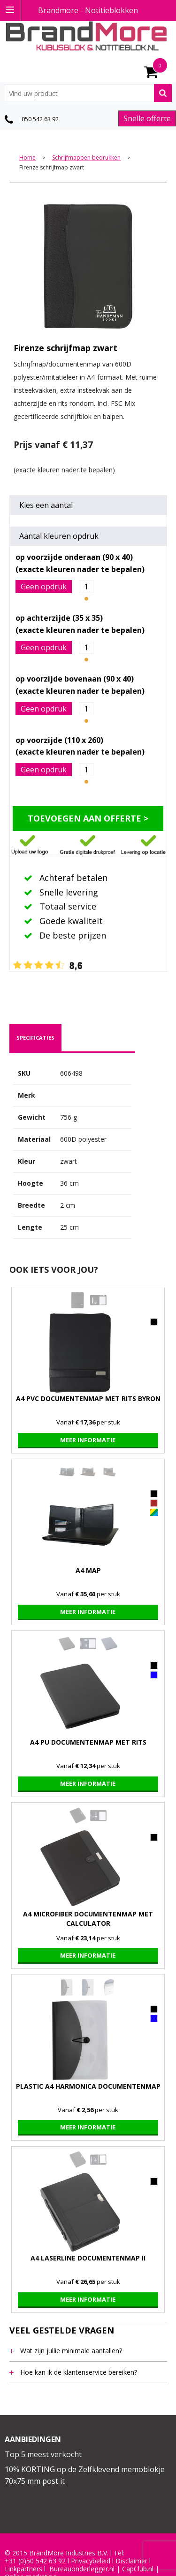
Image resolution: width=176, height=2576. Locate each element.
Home (27, 158)
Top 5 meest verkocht (43, 2454)
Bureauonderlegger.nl (82, 2569)
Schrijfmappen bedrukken (86, 158)
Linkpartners (23, 2569)
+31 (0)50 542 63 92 (35, 2561)
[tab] (35, 1037)
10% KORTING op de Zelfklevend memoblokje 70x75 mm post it (85, 2475)
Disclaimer (131, 2561)
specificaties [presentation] (35, 1037)
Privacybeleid (90, 2561)
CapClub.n (137, 2569)
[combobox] (88, 93)
